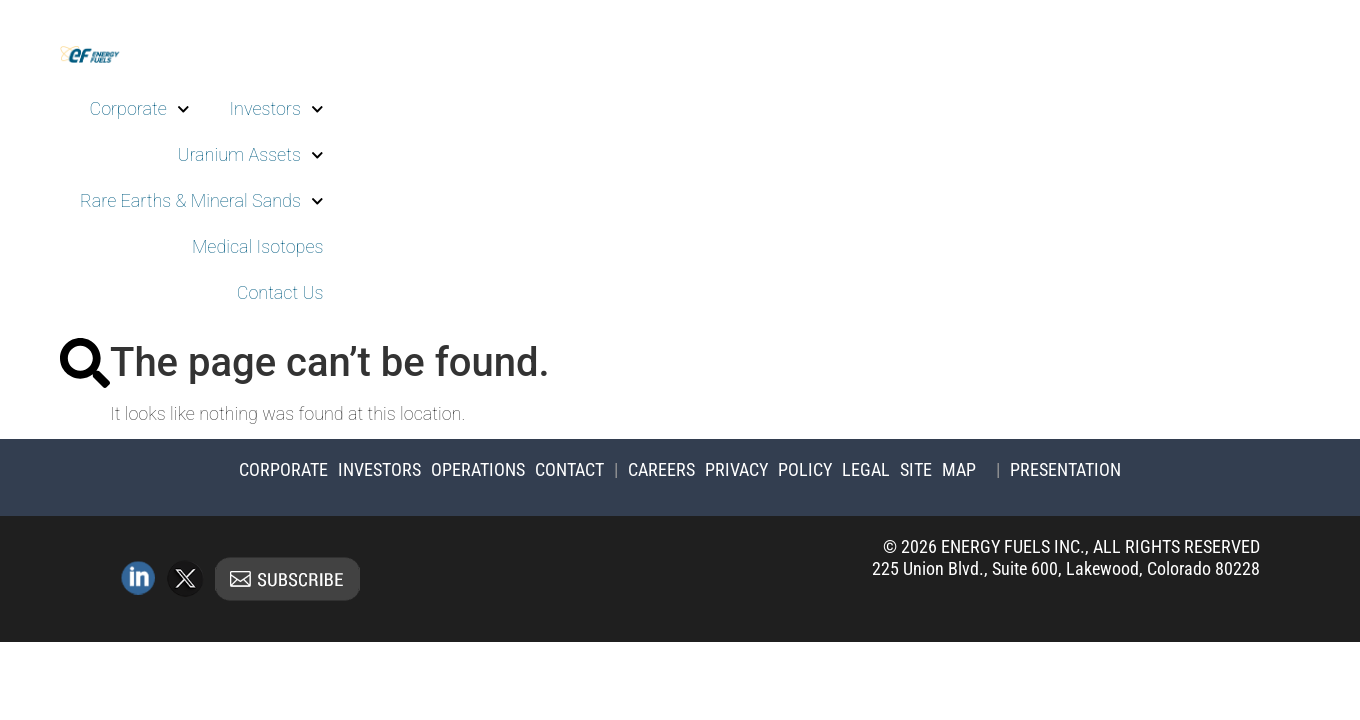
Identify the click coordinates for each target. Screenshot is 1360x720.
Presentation (1065, 469)
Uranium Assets (250, 155)
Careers (661, 469)
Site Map (938, 469)
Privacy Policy (768, 469)
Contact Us (280, 292)
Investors (276, 109)
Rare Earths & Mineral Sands (201, 201)
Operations (478, 469)
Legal (866, 469)
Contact (569, 469)
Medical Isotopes (258, 246)
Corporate (140, 109)
